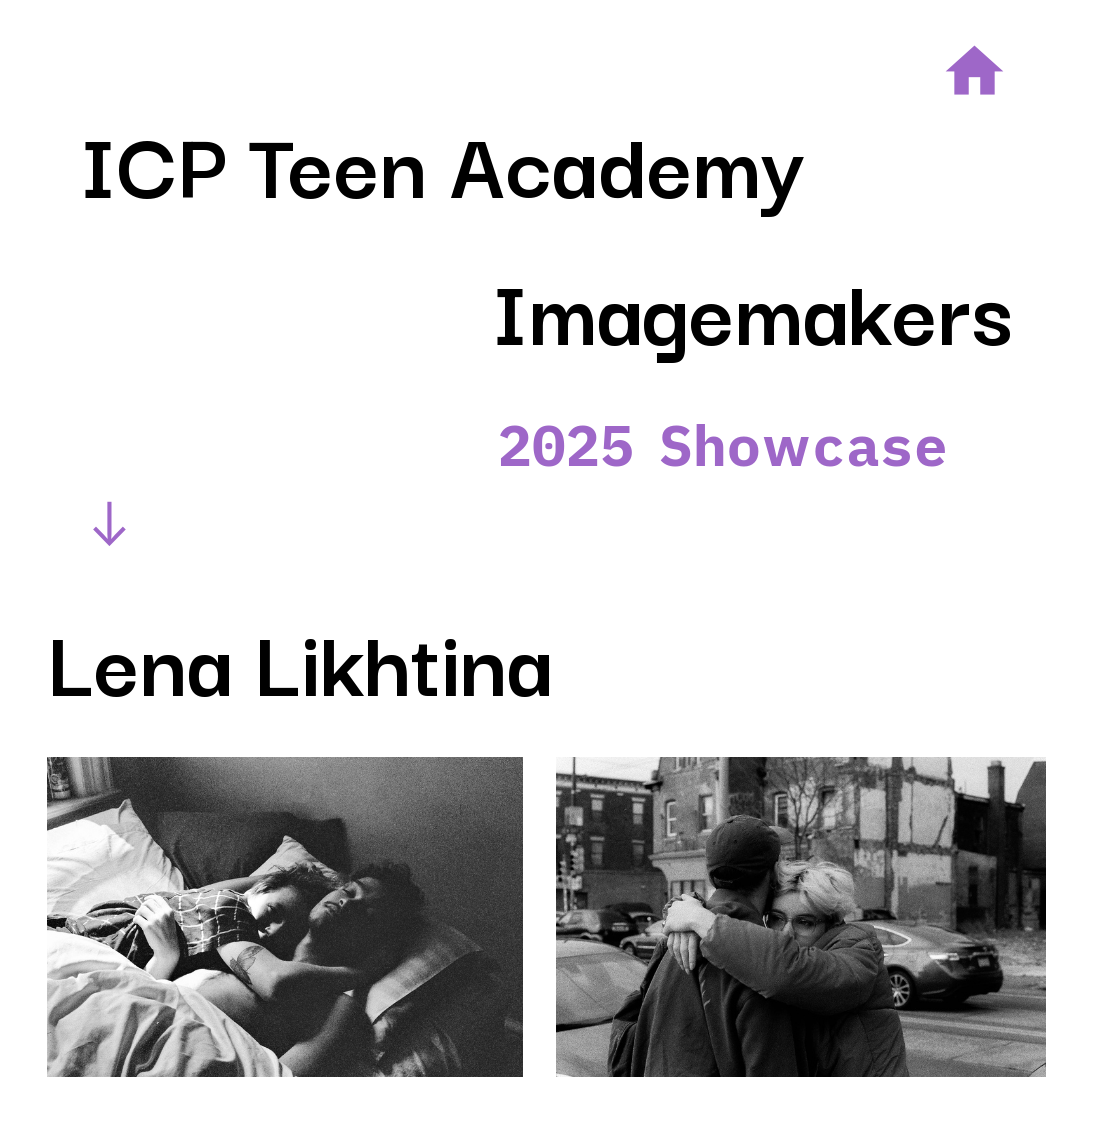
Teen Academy (527, 160)
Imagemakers (752, 307)
